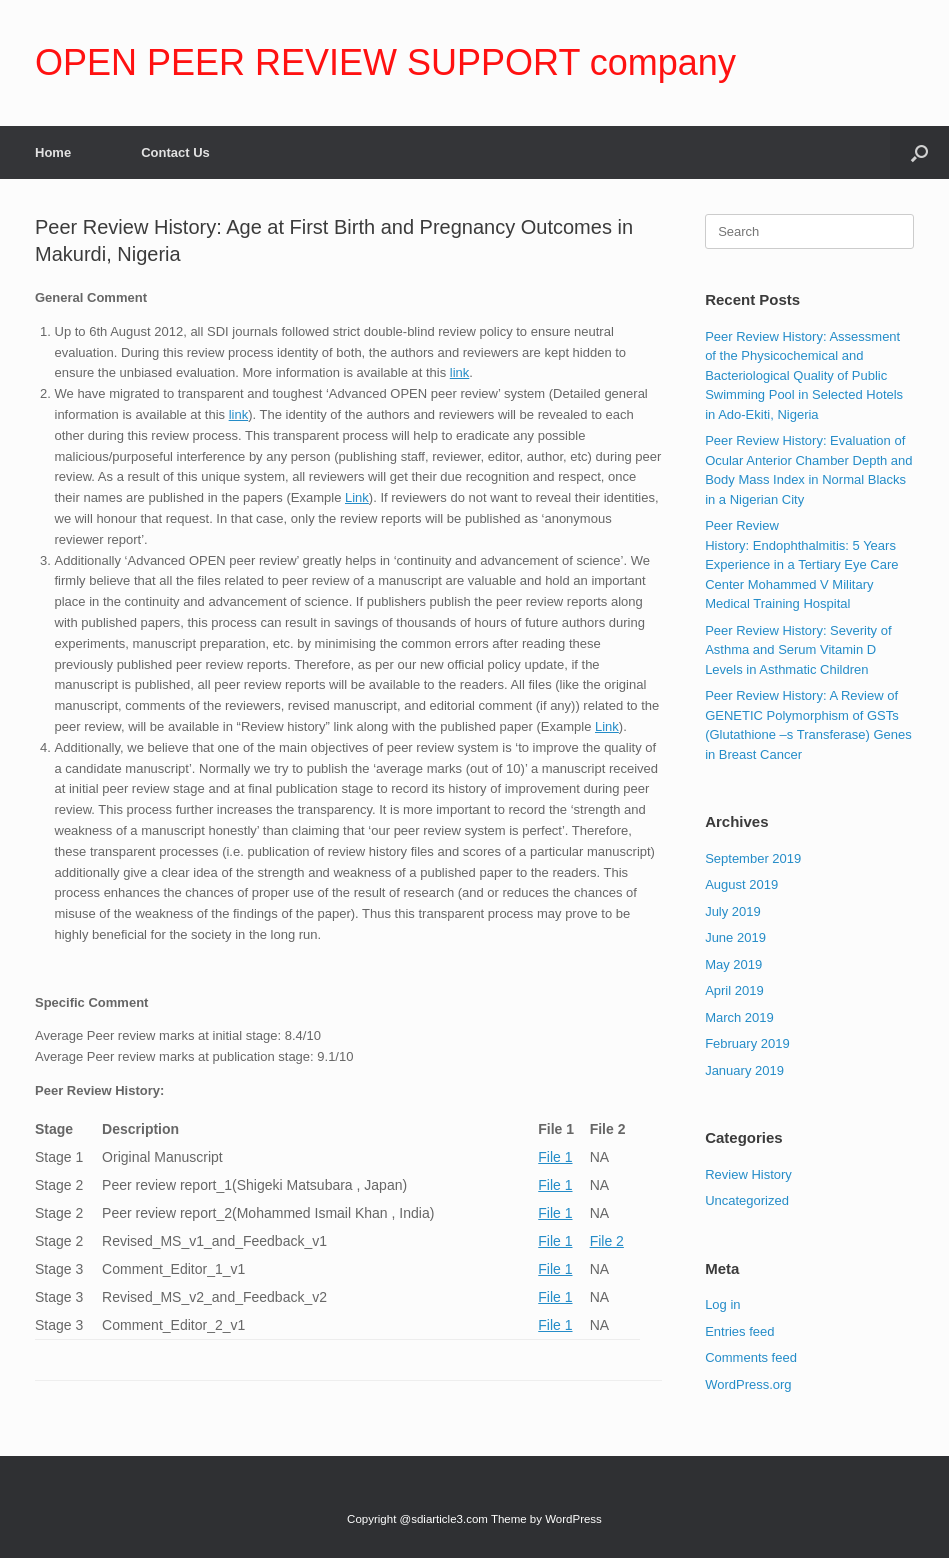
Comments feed (751, 1357)
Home (53, 152)
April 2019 (734, 990)
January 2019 (744, 1070)
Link (357, 497)
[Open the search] (919, 152)
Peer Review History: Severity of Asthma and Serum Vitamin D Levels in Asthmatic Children (798, 650)
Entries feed (739, 1331)
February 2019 (747, 1043)
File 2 (607, 1241)
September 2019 (753, 858)
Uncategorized (747, 1200)
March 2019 (739, 1017)
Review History (748, 1174)
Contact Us (175, 152)
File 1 (555, 1157)
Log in (722, 1304)
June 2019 (735, 937)
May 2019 (733, 964)
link (460, 372)
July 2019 (733, 911)
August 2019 (741, 884)
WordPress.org (748, 1384)
